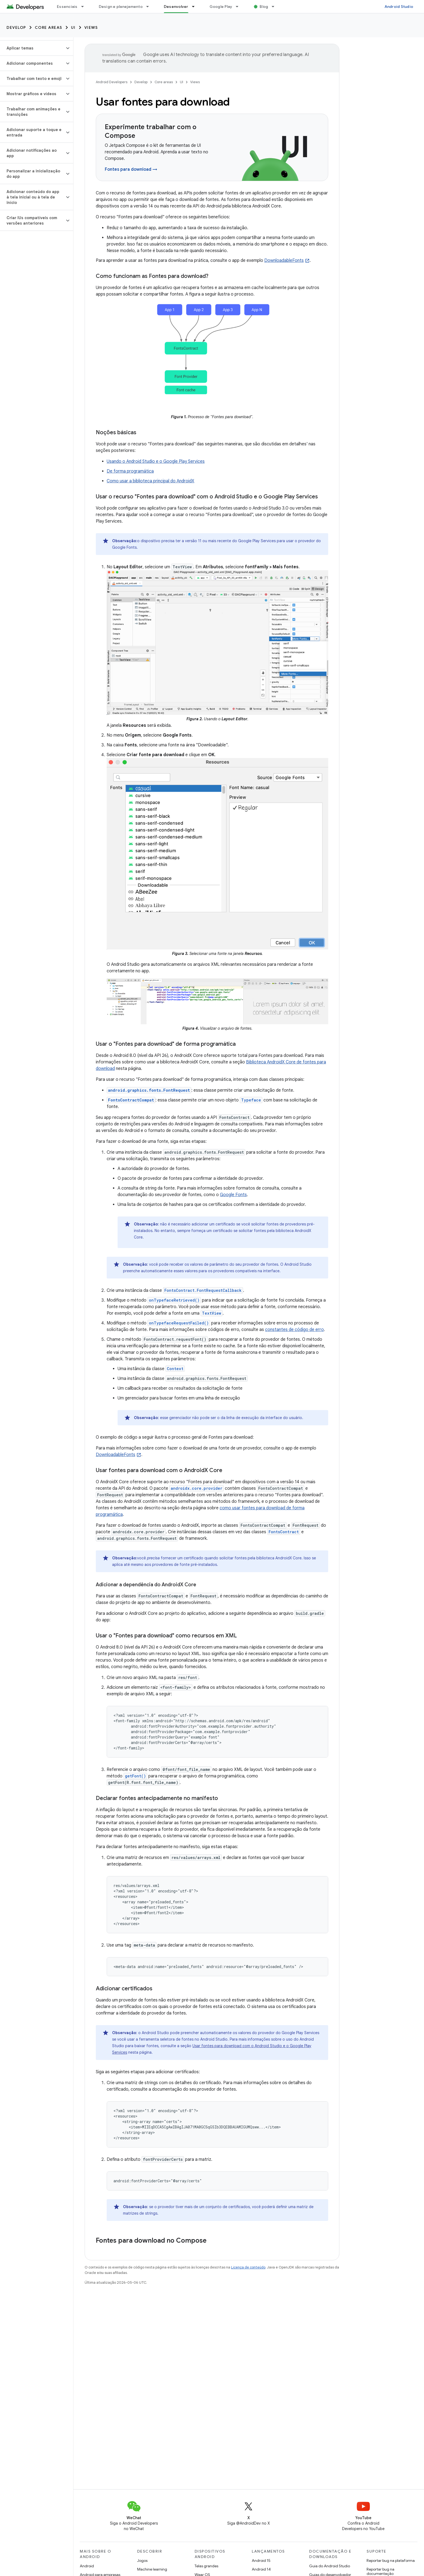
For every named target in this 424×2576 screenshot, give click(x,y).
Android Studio (399, 6)
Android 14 (261, 2569)
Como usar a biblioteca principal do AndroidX (150, 481)
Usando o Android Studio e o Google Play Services (156, 461)
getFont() (135, 1776)
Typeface (251, 1100)
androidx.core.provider (196, 1488)
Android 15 (261, 2560)
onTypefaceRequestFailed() (179, 1323)
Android (87, 2565)
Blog (264, 6)
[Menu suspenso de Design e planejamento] (150, 6)
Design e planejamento (121, 6)
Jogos (142, 2560)
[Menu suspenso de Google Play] (239, 6)
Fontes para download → (131, 169)
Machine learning (152, 2569)
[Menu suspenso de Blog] (275, 6)
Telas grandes (206, 2565)
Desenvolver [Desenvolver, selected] (176, 6)
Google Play (221, 6)
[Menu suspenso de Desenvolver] (195, 6)
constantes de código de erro (294, 1329)
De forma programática (130, 471)
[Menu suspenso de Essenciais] (85, 6)
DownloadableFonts (284, 260)
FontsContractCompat (131, 1100)
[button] (32, 48)
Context (175, 1368)
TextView (211, 1313)
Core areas (48, 27)
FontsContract (284, 1531)
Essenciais (67, 6)
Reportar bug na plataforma (391, 2560)
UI (73, 27)
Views (91, 27)
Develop (16, 27)
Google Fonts (233, 1194)
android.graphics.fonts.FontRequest (149, 1090)
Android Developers (111, 82)
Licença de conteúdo (248, 2267)
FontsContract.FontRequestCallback (203, 1290)
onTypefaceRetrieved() (174, 1300)
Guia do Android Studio (329, 2565)
